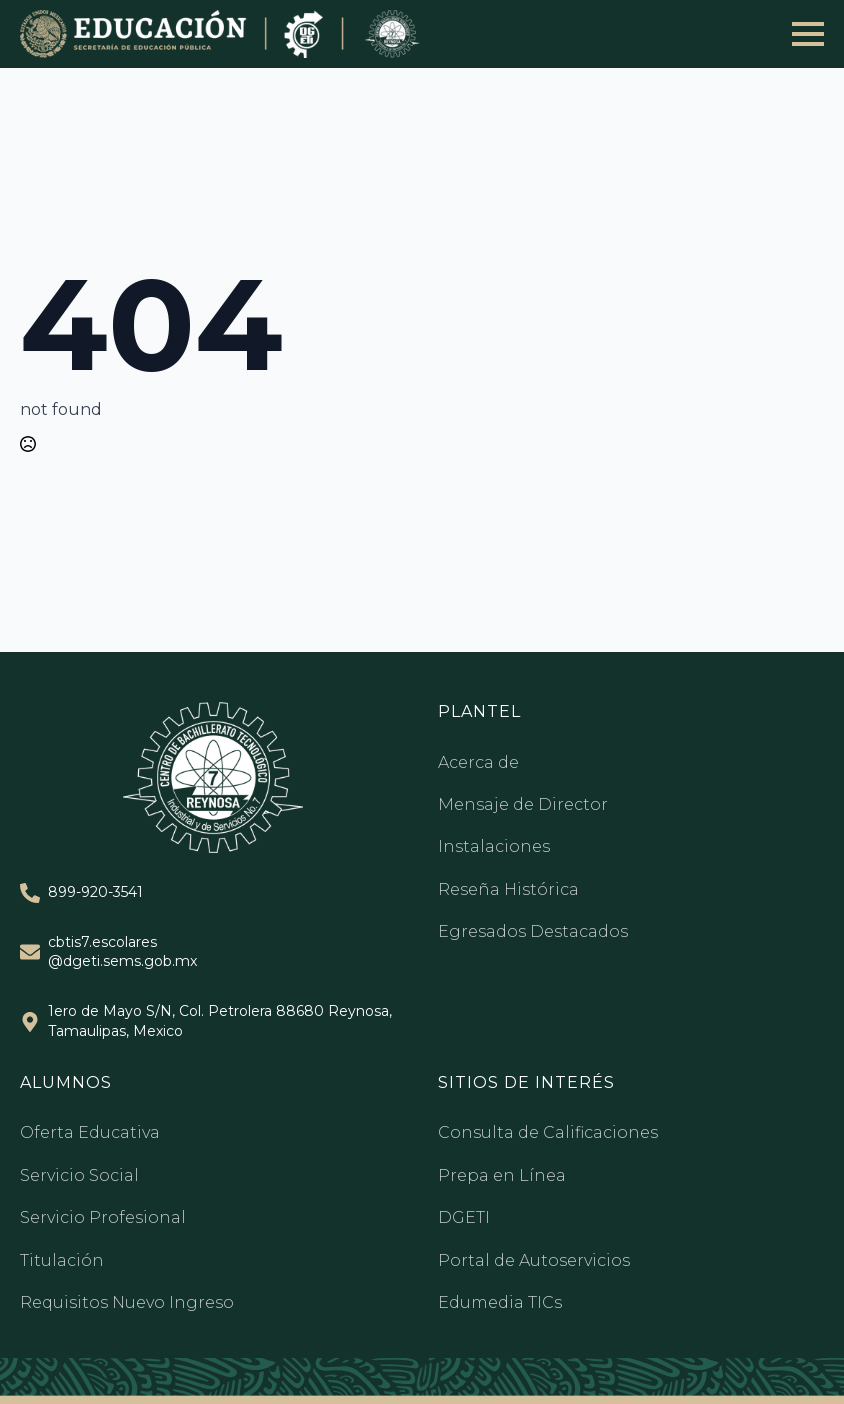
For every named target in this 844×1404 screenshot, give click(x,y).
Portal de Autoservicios (534, 1260)
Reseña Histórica (508, 889)
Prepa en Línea (502, 1175)
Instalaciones (494, 846)
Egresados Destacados (533, 931)
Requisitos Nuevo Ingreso (127, 1302)
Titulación (62, 1260)
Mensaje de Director (523, 804)
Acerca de (478, 762)
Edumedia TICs (500, 1302)
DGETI (464, 1217)
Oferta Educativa (90, 1132)
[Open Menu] (808, 34)
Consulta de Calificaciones (548, 1132)
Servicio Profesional (103, 1217)
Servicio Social (79, 1175)
